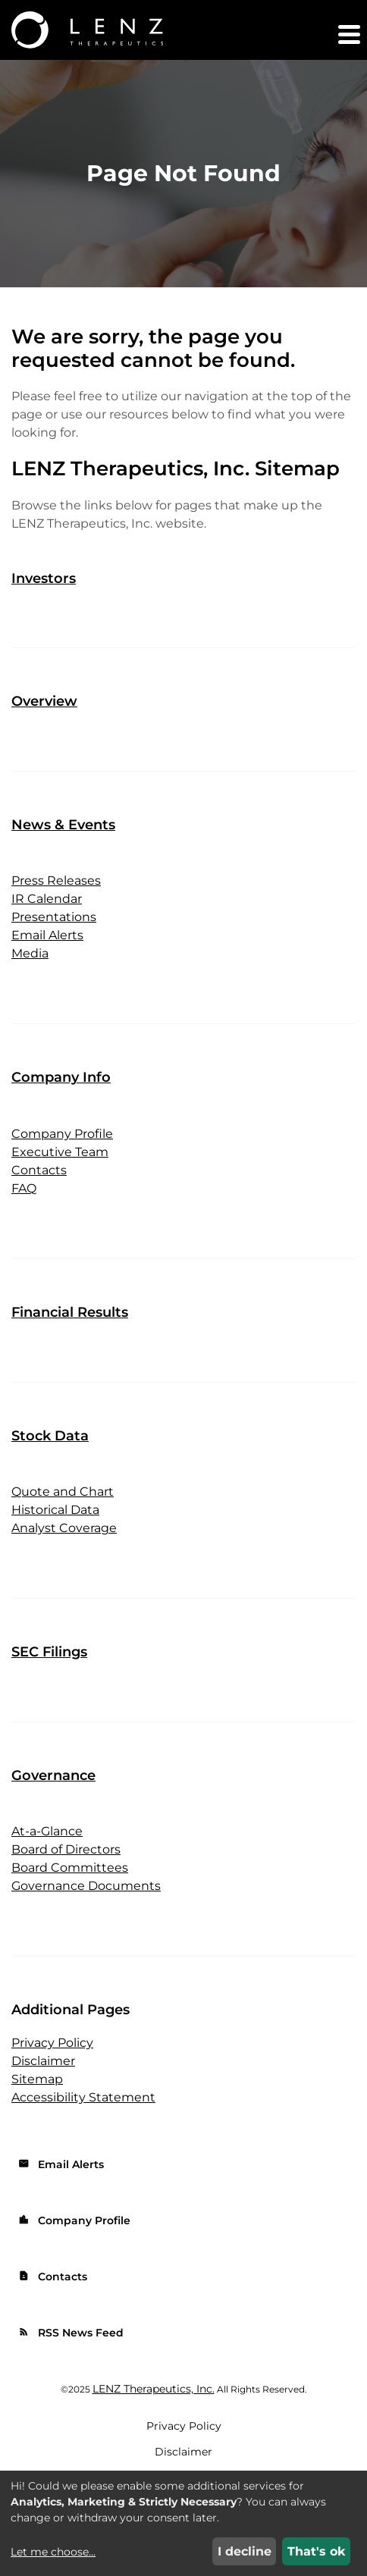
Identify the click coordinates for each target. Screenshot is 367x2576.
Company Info (61, 1077)
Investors (43, 578)
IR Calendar (46, 899)
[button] (348, 34)
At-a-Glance (47, 1831)
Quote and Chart (62, 1491)
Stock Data (50, 1435)
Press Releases (56, 880)
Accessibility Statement (83, 2097)
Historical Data (55, 1510)
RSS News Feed (71, 2332)
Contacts (39, 1170)
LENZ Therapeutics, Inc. (154, 2389)
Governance (53, 1775)
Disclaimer (43, 2061)
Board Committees (69, 1867)
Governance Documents (86, 1886)
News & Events (63, 824)
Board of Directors (66, 1849)
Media (30, 953)
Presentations (53, 917)
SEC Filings (49, 1652)
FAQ (23, 1188)
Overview (44, 701)
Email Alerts (47, 935)
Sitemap (37, 2079)
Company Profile (62, 1134)
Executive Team (59, 1152)
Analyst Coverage (64, 1528)
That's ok (316, 2551)
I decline (244, 2551)
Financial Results (69, 1312)
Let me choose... (53, 2552)
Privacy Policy (52, 2042)
